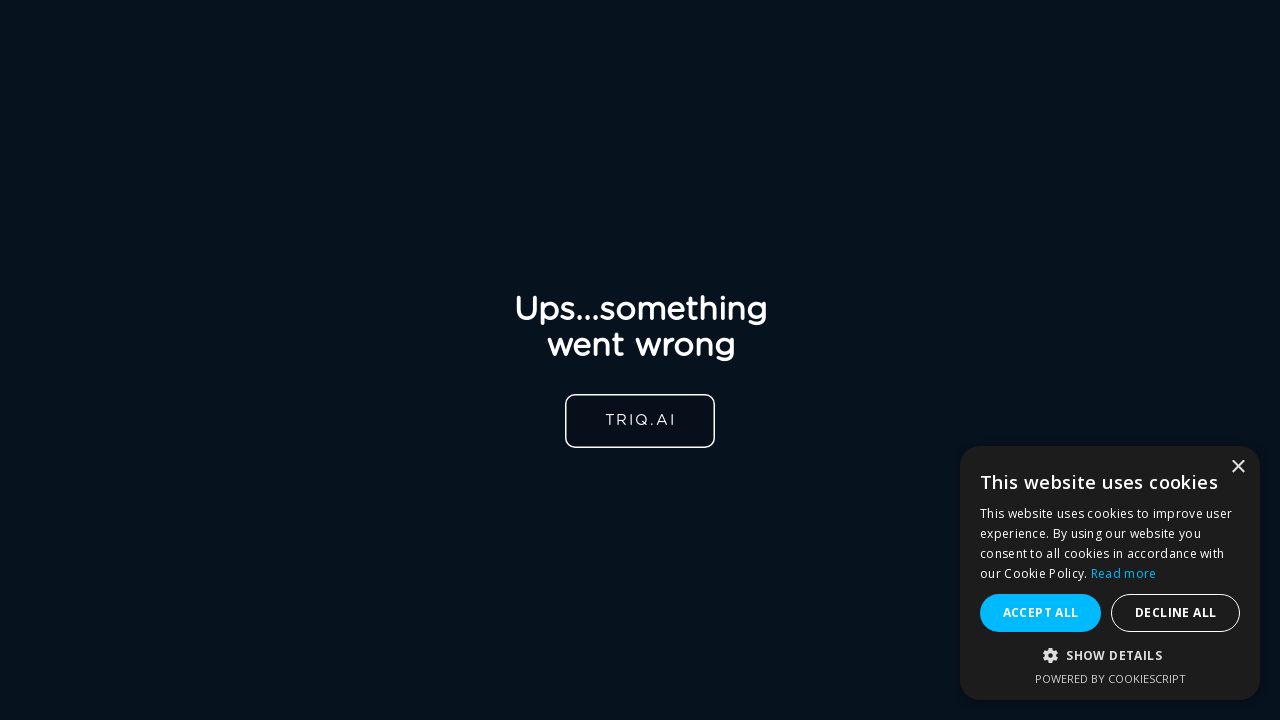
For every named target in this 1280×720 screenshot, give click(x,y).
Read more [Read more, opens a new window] (1124, 573)
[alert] (1110, 573)
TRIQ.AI (640, 420)
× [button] (1237, 467)
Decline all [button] (1175, 612)
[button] (1110, 655)
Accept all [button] (1041, 612)
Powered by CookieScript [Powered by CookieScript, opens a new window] (1110, 678)
